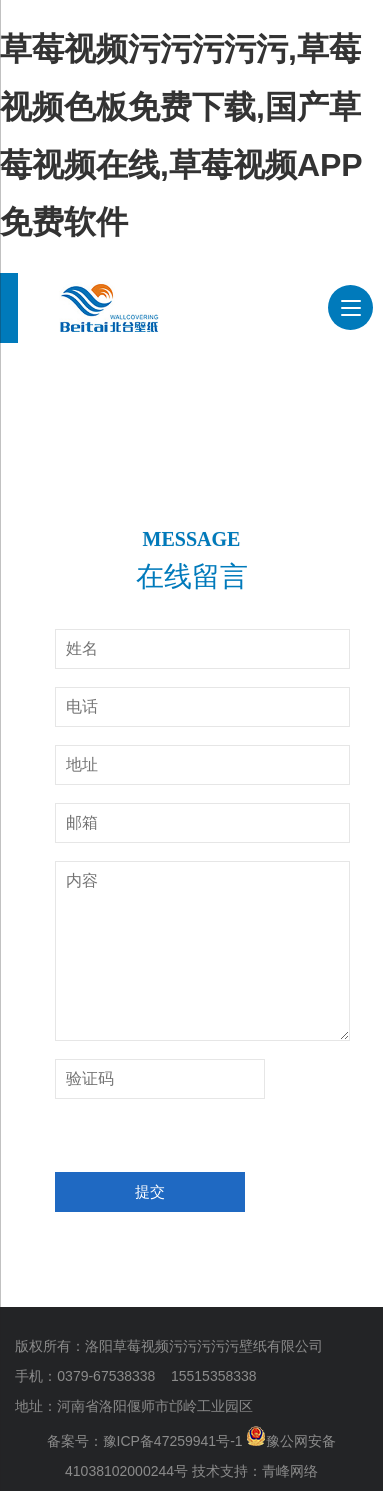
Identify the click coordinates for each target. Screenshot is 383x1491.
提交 (150, 1191)
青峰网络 (290, 1471)
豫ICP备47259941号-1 (173, 1441)
